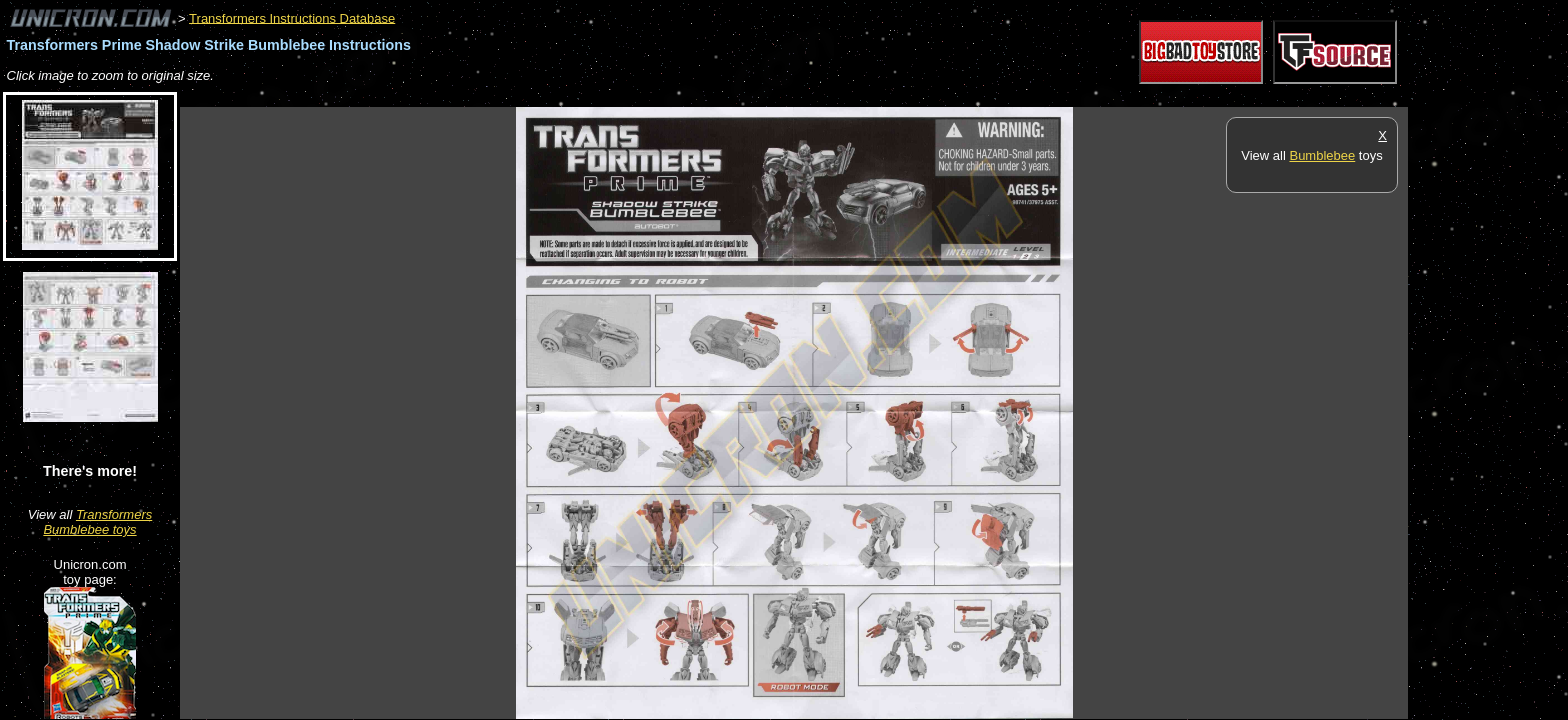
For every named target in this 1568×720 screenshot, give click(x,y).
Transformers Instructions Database (292, 17)
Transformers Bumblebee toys (97, 522)
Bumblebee (1322, 155)
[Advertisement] (544, 96)
